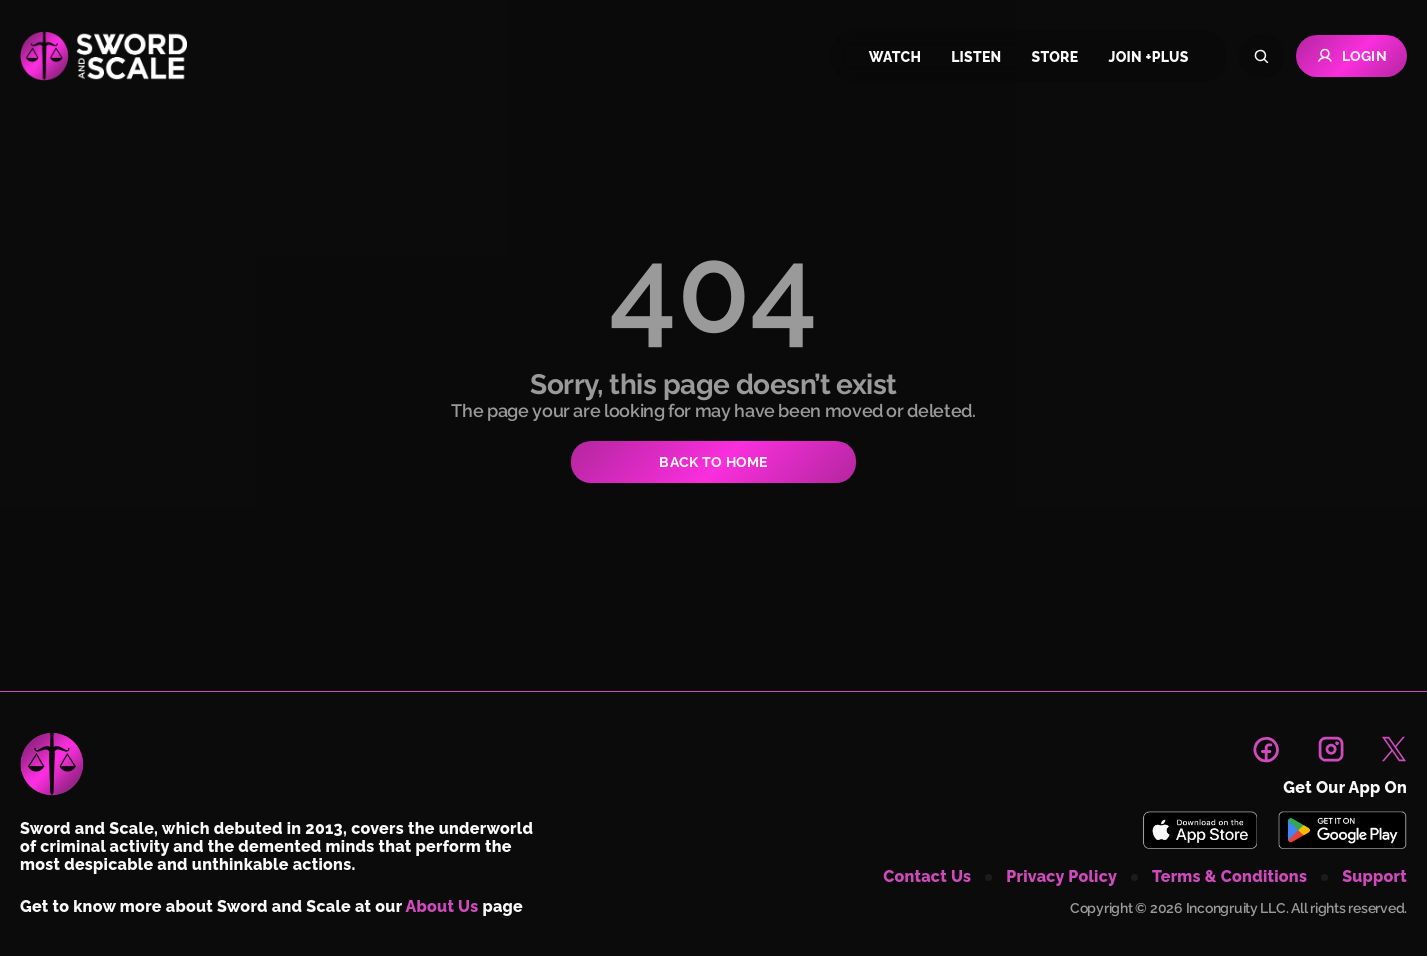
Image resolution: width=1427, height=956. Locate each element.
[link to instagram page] (1331, 749)
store (1055, 57)
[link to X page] (1394, 749)
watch (895, 57)
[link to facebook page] (1266, 749)
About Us (442, 906)
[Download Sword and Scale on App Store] (1199, 830)
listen (976, 57)
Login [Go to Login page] (1351, 56)
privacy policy (1061, 877)
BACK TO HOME (713, 462)
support (1374, 877)
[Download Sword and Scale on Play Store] (1342, 830)
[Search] (1261, 56)
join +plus (1148, 57)
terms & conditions (1229, 877)
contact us (927, 877)
